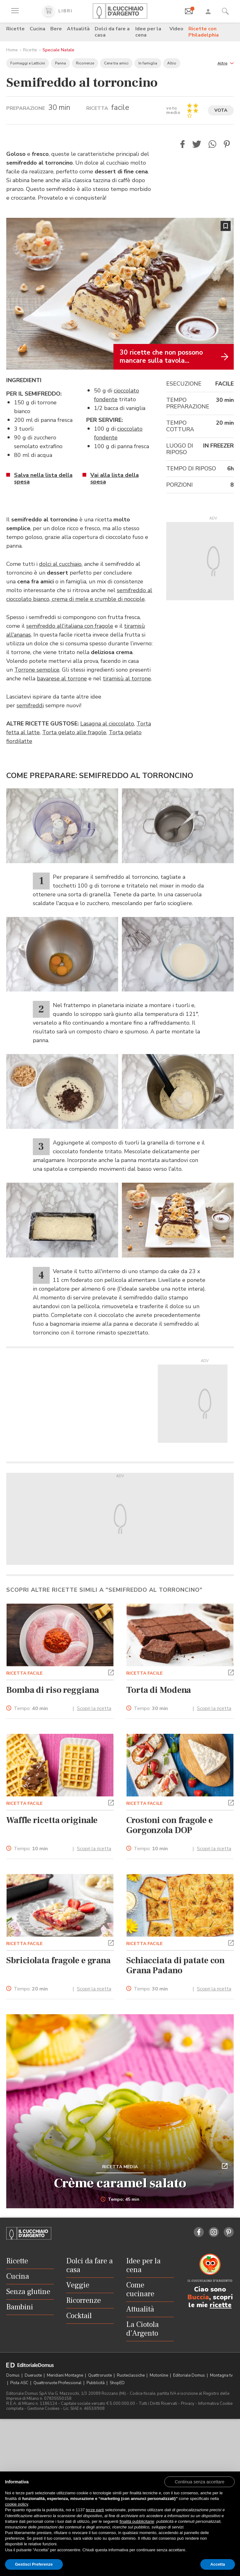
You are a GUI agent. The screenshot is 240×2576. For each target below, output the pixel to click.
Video (176, 28)
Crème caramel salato (120, 2183)
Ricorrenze (85, 63)
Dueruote (34, 2375)
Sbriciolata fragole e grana (58, 1960)
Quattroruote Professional (57, 2383)
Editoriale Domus (189, 2375)
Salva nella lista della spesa (43, 478)
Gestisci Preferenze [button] (34, 2564)
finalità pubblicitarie (136, 2521)
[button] (226, 63)
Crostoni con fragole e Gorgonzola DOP (169, 1825)
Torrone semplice (36, 669)
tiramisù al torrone (127, 678)
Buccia (198, 2297)
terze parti (95, 2509)
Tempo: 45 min (120, 2199)
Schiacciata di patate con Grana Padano (175, 1965)
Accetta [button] (217, 2564)
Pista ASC (19, 2383)
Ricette (15, 28)
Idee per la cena (148, 31)
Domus (13, 2375)
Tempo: (31, 1708)
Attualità (78, 28)
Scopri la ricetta (94, 1708)
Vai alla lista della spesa (114, 478)
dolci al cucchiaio (60, 564)
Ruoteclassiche (131, 2375)
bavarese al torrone (62, 678)
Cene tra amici (116, 63)
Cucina (37, 28)
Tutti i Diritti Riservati (158, 2403)
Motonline (159, 2375)
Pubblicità (96, 2383)
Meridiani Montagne (65, 2375)
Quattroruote (100, 2375)
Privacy (187, 2403)
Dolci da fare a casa (112, 31)
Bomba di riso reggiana (52, 1690)
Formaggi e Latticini (27, 63)
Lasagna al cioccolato (107, 723)
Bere (56, 28)
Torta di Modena (158, 1690)
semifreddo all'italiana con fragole (69, 626)
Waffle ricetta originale (52, 1820)
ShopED (117, 2383)
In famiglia (147, 63)
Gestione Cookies (43, 2408)
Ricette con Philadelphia (203, 31)
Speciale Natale (58, 50)
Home (12, 50)
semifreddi (30, 705)
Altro (171, 63)
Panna (60, 63)
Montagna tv (221, 2375)
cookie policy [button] (16, 2504)
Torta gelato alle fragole (74, 732)
